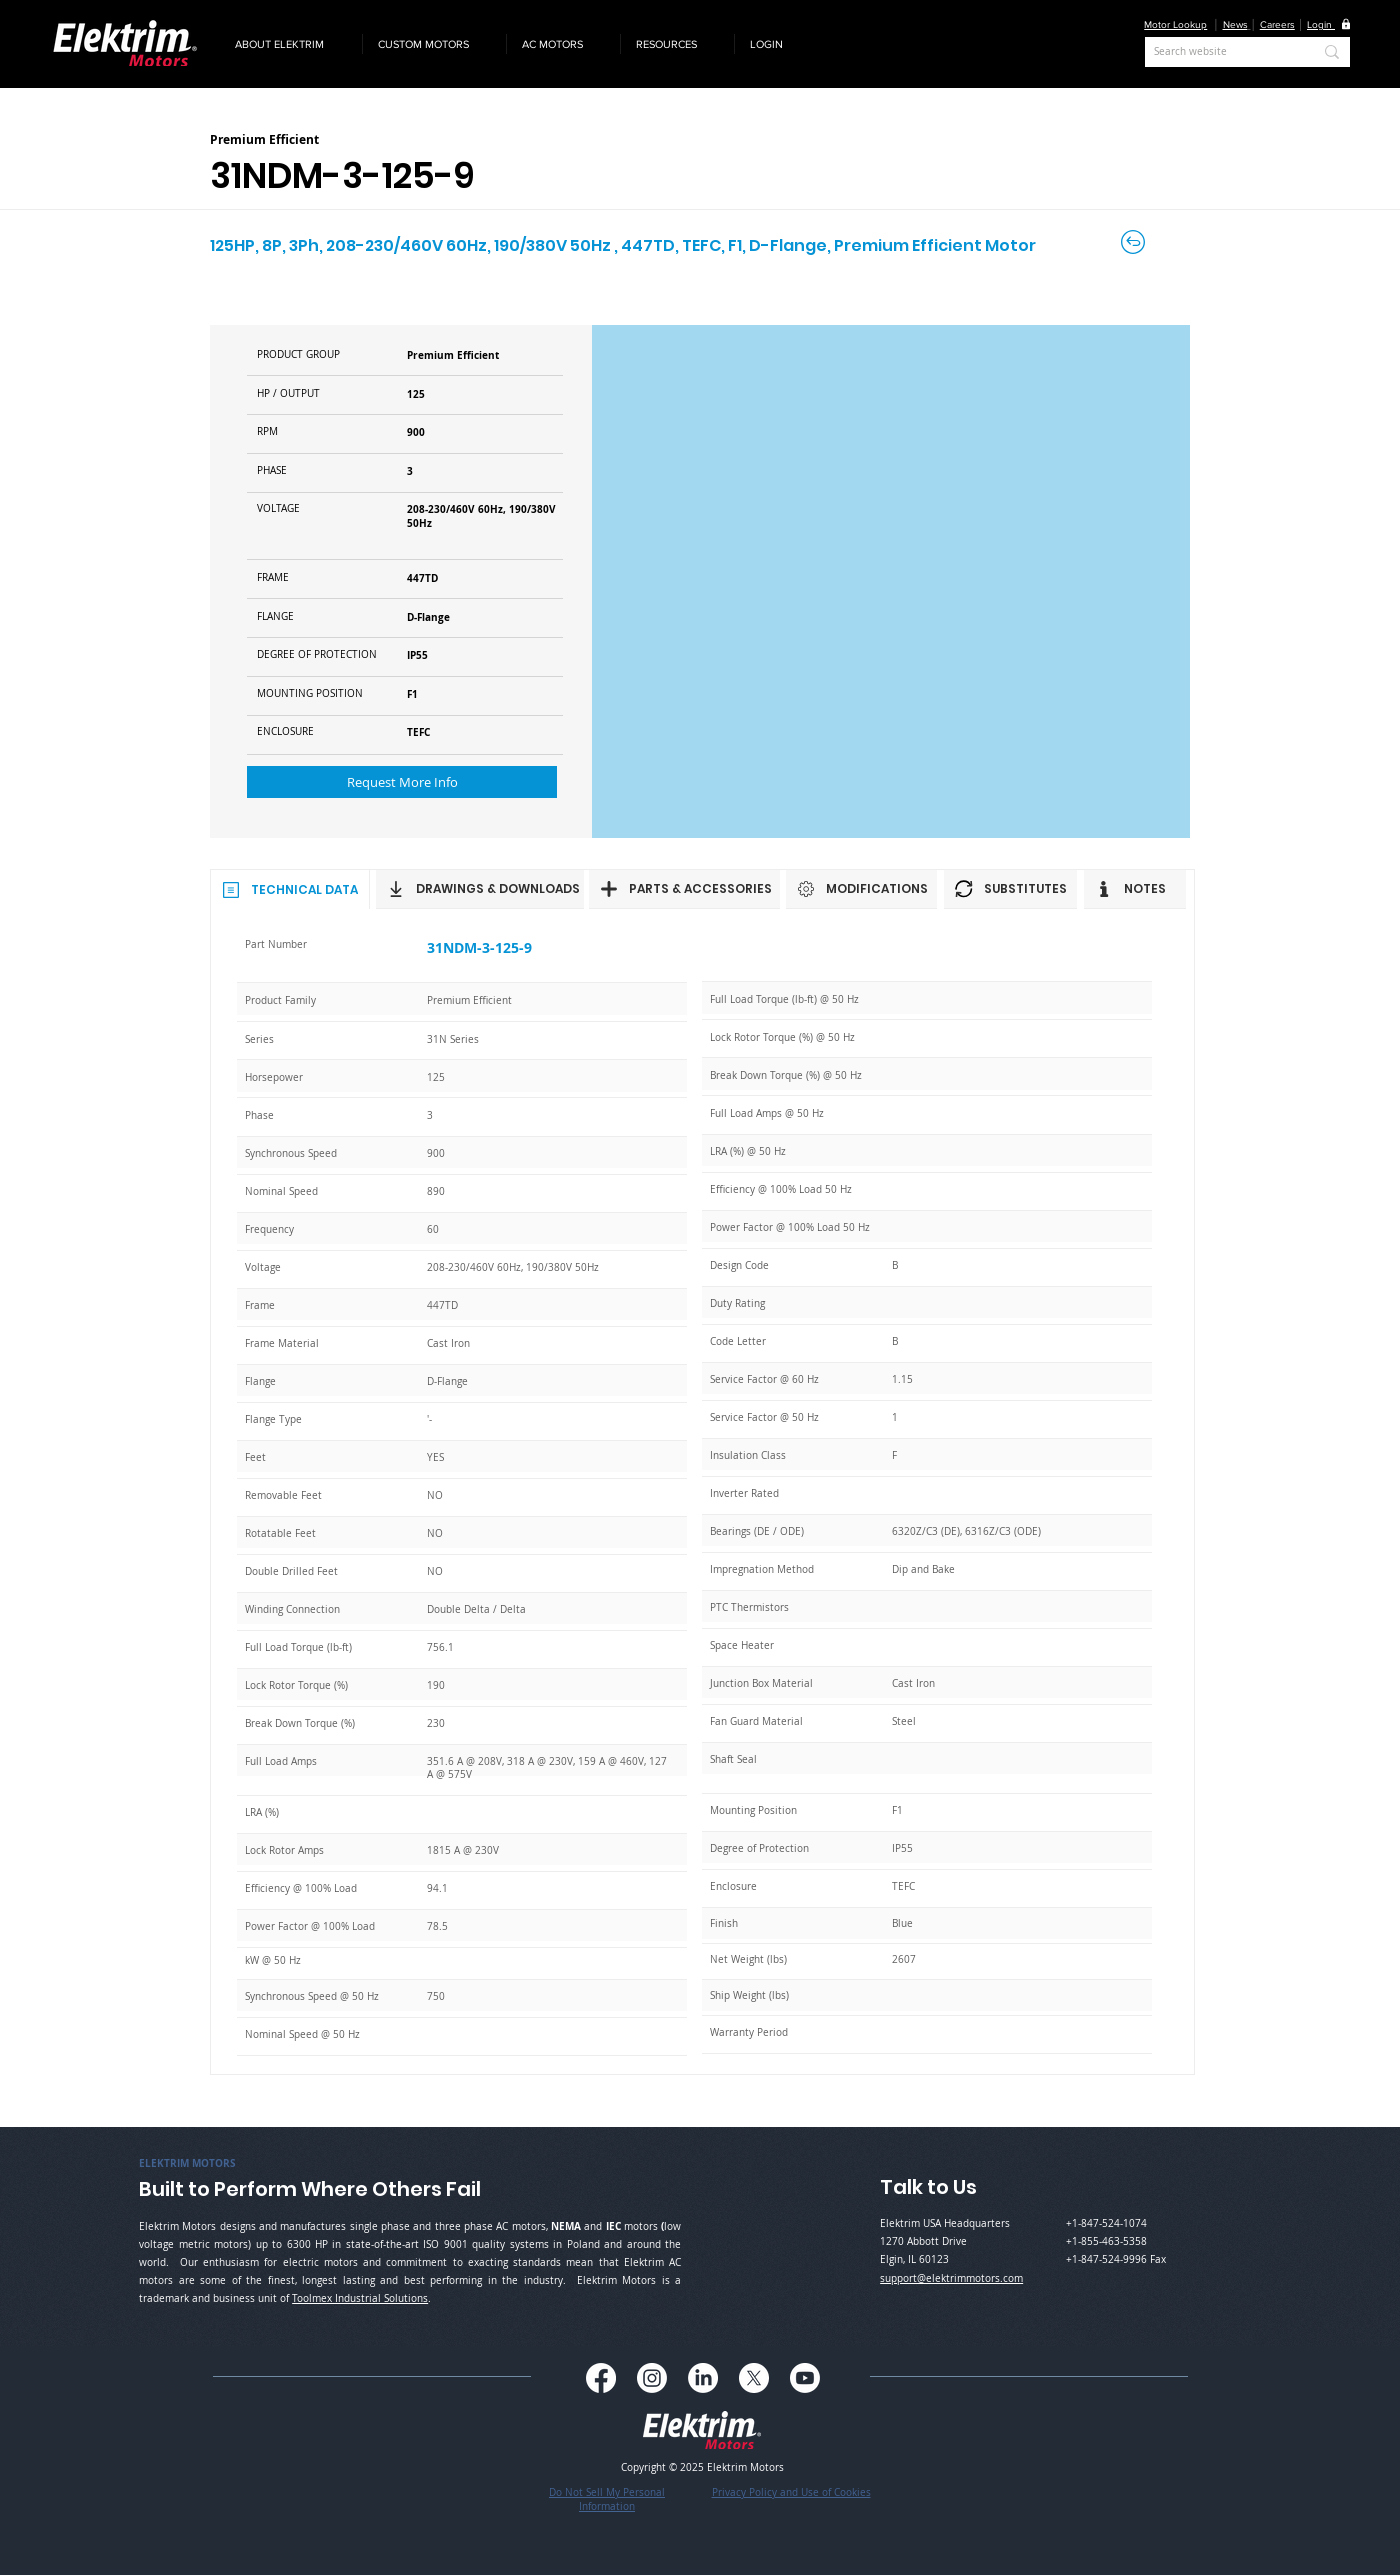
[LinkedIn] (703, 2378)
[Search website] (1218, 52)
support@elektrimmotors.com (951, 2278)
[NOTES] (1135, 889)
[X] (754, 2378)
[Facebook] (601, 2378)
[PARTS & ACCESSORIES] (684, 889)
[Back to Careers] (1134, 242)
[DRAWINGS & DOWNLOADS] (480, 889)
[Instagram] (652, 2378)
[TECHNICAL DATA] (290, 889)
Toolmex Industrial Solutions (360, 2298)
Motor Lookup (1175, 24)
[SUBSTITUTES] (1010, 889)
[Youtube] (805, 2378)
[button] (291, 44)
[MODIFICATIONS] (861, 889)
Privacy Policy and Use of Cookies (791, 2492)
